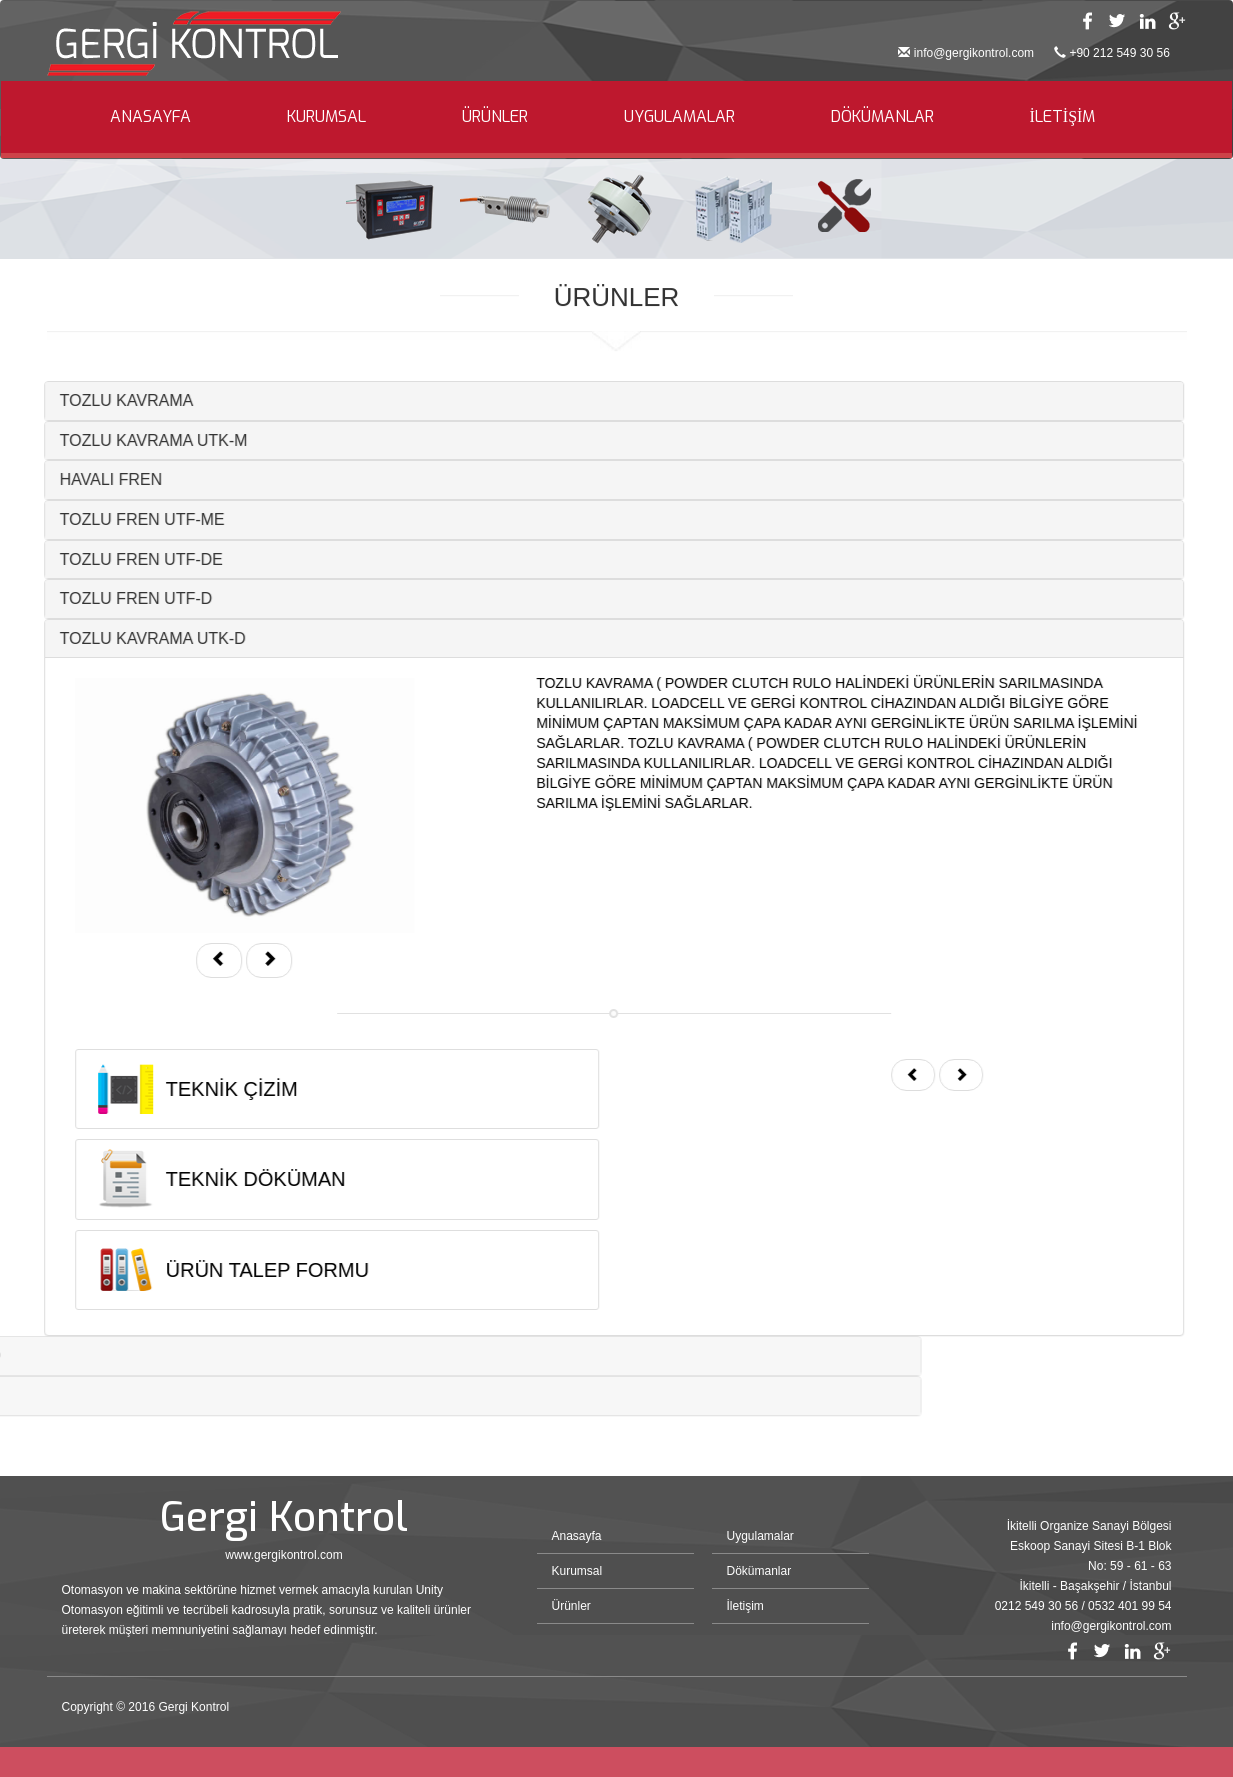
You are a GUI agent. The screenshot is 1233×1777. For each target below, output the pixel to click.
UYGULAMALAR (679, 116)
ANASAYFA (150, 116)
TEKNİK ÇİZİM (196, 1089)
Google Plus (1177, 21)
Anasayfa (577, 1536)
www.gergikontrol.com (283, 1555)
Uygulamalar (760, 1536)
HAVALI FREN (75, 479)
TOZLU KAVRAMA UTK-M (118, 440)
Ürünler (571, 1606)
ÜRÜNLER (495, 116)
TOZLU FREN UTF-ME (106, 519)
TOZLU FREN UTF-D (100, 598)
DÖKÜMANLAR (882, 116)
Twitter (1117, 21)
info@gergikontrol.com (974, 53)
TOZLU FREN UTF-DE (105, 559)
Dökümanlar (759, 1571)
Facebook (1087, 21)
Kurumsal (577, 1571)
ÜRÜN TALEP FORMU (231, 1270)
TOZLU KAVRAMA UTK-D (117, 638)
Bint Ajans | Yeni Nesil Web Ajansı (1139, 1712)
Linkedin (1147, 21)
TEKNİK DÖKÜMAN (220, 1179)
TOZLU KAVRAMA (91, 400)
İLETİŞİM (1063, 116)
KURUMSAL (326, 116)
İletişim (745, 1606)
